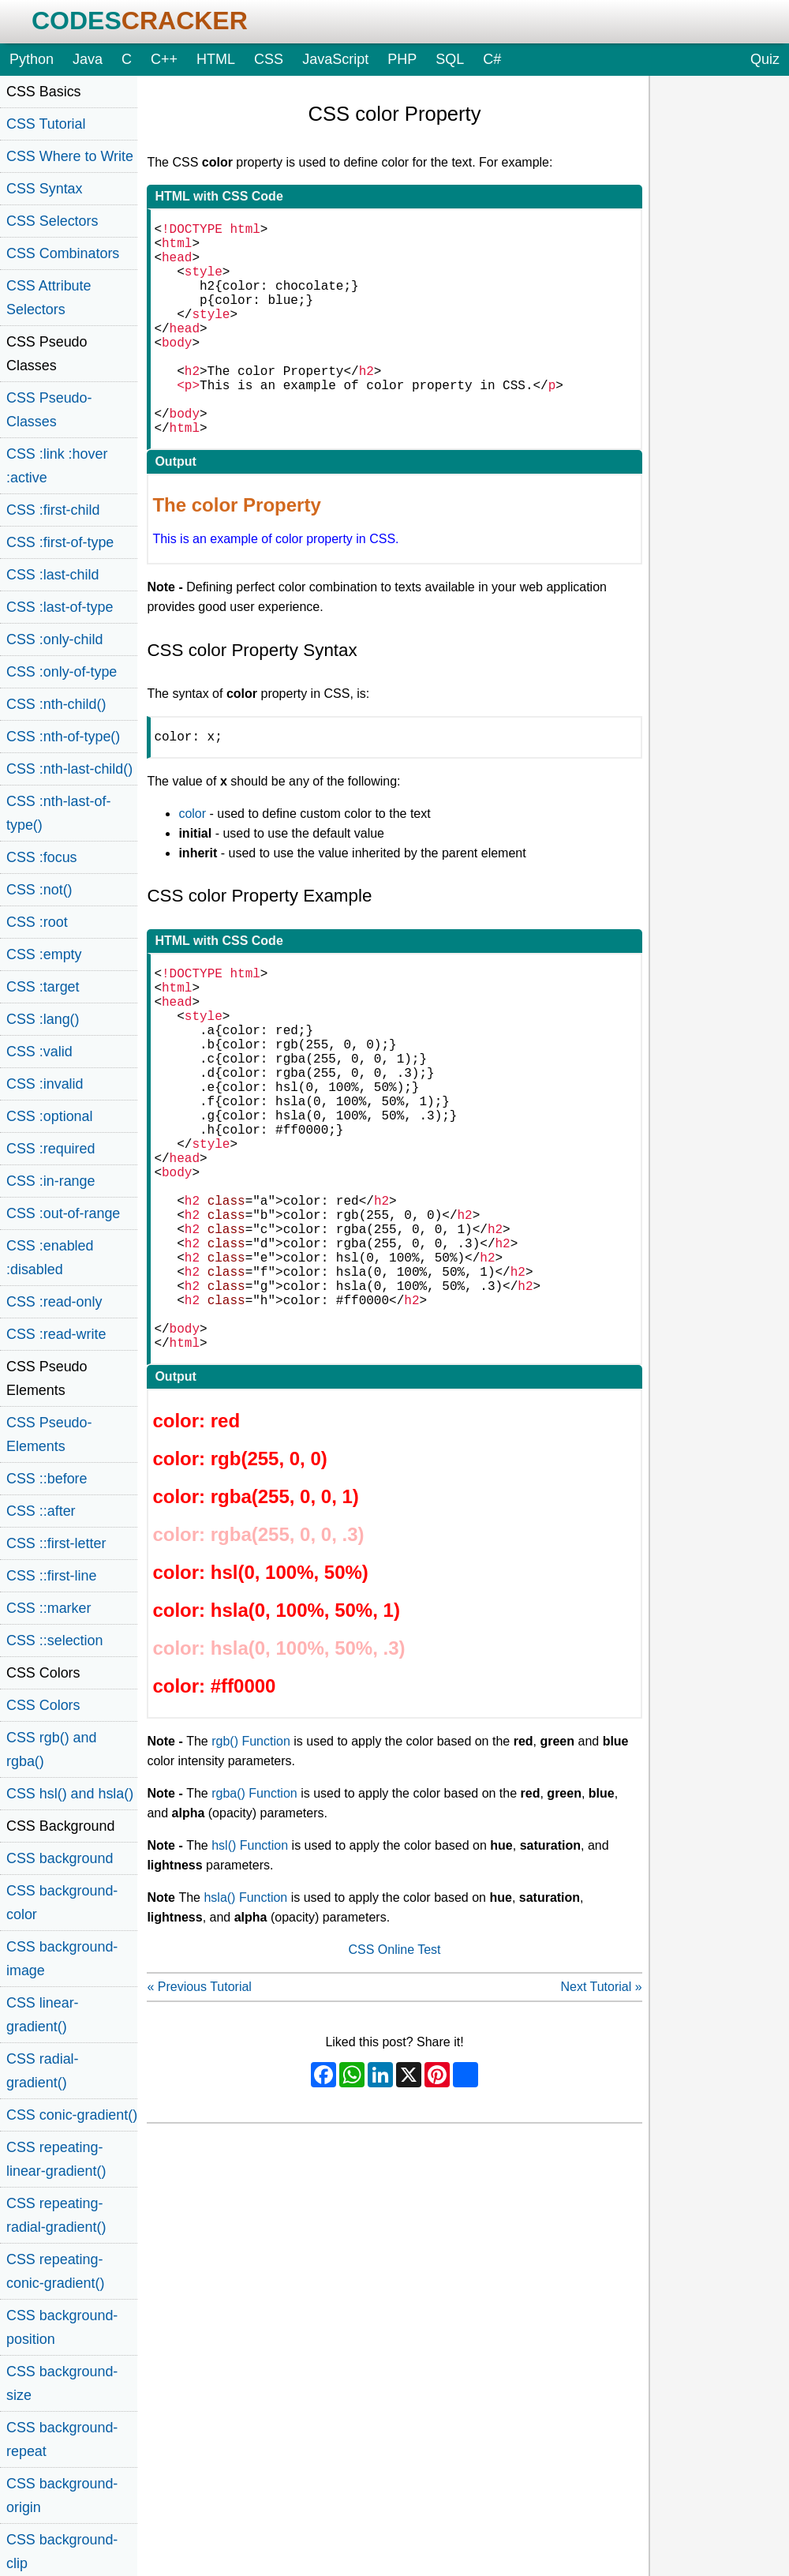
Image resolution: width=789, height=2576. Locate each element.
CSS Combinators (62, 253)
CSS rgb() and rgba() (51, 1749)
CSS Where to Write (69, 156)
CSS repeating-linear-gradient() (56, 2159)
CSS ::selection (54, 1640)
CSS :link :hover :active (56, 466)
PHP (402, 59)
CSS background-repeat (62, 2439)
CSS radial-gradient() (42, 2070)
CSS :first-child (52, 510)
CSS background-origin (62, 2495)
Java (88, 59)
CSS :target (43, 987)
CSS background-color (62, 1902)
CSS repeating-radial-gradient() (56, 2215)
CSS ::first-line (51, 1576)
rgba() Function (254, 1929)
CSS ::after (41, 1511)
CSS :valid (39, 1051)
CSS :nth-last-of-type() (58, 813)
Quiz (765, 59)
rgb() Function (250, 1877)
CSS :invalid (45, 1084)
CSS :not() (39, 890)
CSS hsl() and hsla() (69, 1794)
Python (31, 59)
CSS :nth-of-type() (63, 736)
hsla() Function (245, 2033)
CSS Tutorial (46, 124)
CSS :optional (49, 1116)
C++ (164, 59)
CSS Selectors (52, 221)
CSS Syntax (44, 189)
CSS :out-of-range (63, 1213)
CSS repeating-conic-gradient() (55, 2271)
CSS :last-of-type (59, 607)
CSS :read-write (56, 1334)
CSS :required (50, 1149)
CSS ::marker (48, 1608)
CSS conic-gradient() (71, 2115)
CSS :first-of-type (60, 542)
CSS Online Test (394, 2085)
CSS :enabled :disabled (50, 1257)
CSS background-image (62, 1958)
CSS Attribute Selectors (49, 297)
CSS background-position (62, 2327)
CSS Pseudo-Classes (49, 409)
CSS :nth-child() (56, 704)
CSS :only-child (54, 639)
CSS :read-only (54, 1302)
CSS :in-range (50, 1181)
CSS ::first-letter (56, 1543)
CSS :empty (44, 954)
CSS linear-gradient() (42, 2014)
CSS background (59, 1858)
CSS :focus (41, 857)
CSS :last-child (52, 575)
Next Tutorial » (600, 2122)
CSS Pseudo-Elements (49, 1434)
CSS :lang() (43, 1019)
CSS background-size (62, 2383)
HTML (215, 59)
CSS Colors (43, 1705)
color (192, 864)
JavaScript (335, 59)
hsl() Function (249, 1981)
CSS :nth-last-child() (69, 769)
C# (492, 59)
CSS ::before (47, 1479)
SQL (450, 59)
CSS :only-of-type (61, 672)
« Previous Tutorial (199, 2122)
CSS (268, 59)
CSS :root (37, 922)
